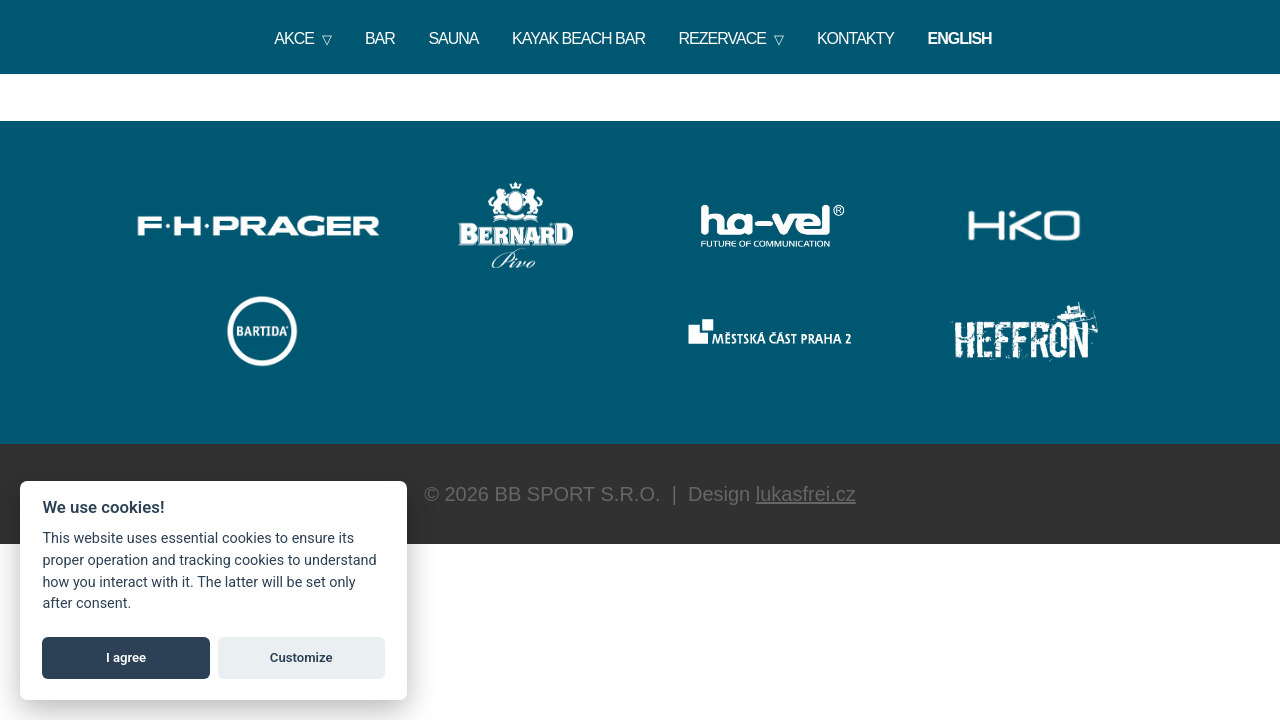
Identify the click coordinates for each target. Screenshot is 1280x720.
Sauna (453, 38)
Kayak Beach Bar (578, 38)
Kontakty (855, 38)
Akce (294, 38)
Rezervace (722, 38)
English (960, 38)
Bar (380, 38)
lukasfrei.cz (806, 494)
